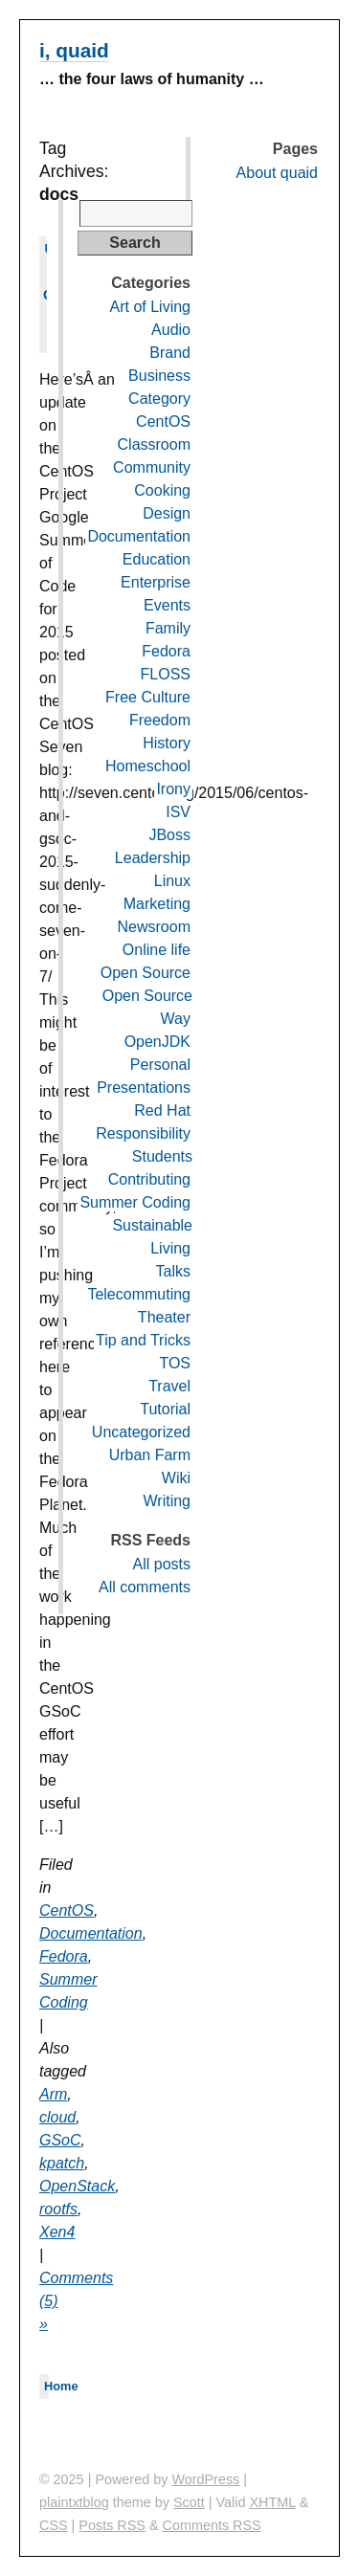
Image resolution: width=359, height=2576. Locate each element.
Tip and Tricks (143, 1340)
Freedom (160, 720)
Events (167, 605)
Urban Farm (150, 1455)
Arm (53, 2094)
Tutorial (165, 1409)
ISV (178, 812)
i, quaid (74, 50)
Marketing (157, 904)
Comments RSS (212, 2525)
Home (61, 2386)
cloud (57, 2117)
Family (168, 628)
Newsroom (154, 927)
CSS (53, 2525)
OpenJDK (157, 1041)
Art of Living (150, 307)
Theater (164, 1317)
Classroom (154, 444)
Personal (160, 1064)
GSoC (60, 2140)
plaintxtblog (74, 2502)
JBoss (169, 835)
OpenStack (77, 2186)
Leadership (153, 858)
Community (152, 467)
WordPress (205, 2479)
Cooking (162, 490)
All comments (145, 1587)
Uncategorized (141, 1432)
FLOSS (166, 674)
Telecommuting (139, 1294)
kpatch (61, 2163)
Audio (171, 330)
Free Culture (148, 697)
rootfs (58, 2209)
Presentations (144, 1087)
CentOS (66, 1910)
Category (159, 398)
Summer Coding (135, 1202)
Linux (172, 881)
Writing (167, 1501)
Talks (173, 1271)
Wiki (176, 1478)
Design (167, 513)
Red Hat (162, 1110)
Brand (170, 352)
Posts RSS (112, 2525)
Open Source (146, 973)
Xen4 (57, 2232)
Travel (169, 1386)
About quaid (277, 173)
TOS (175, 1363)
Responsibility (143, 1133)
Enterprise (156, 582)
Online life (157, 950)
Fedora (63, 1956)
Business (159, 375)
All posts (162, 1564)
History (167, 743)
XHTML (273, 2502)
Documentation (91, 1933)
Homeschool (148, 766)
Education (157, 559)
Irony (173, 789)
